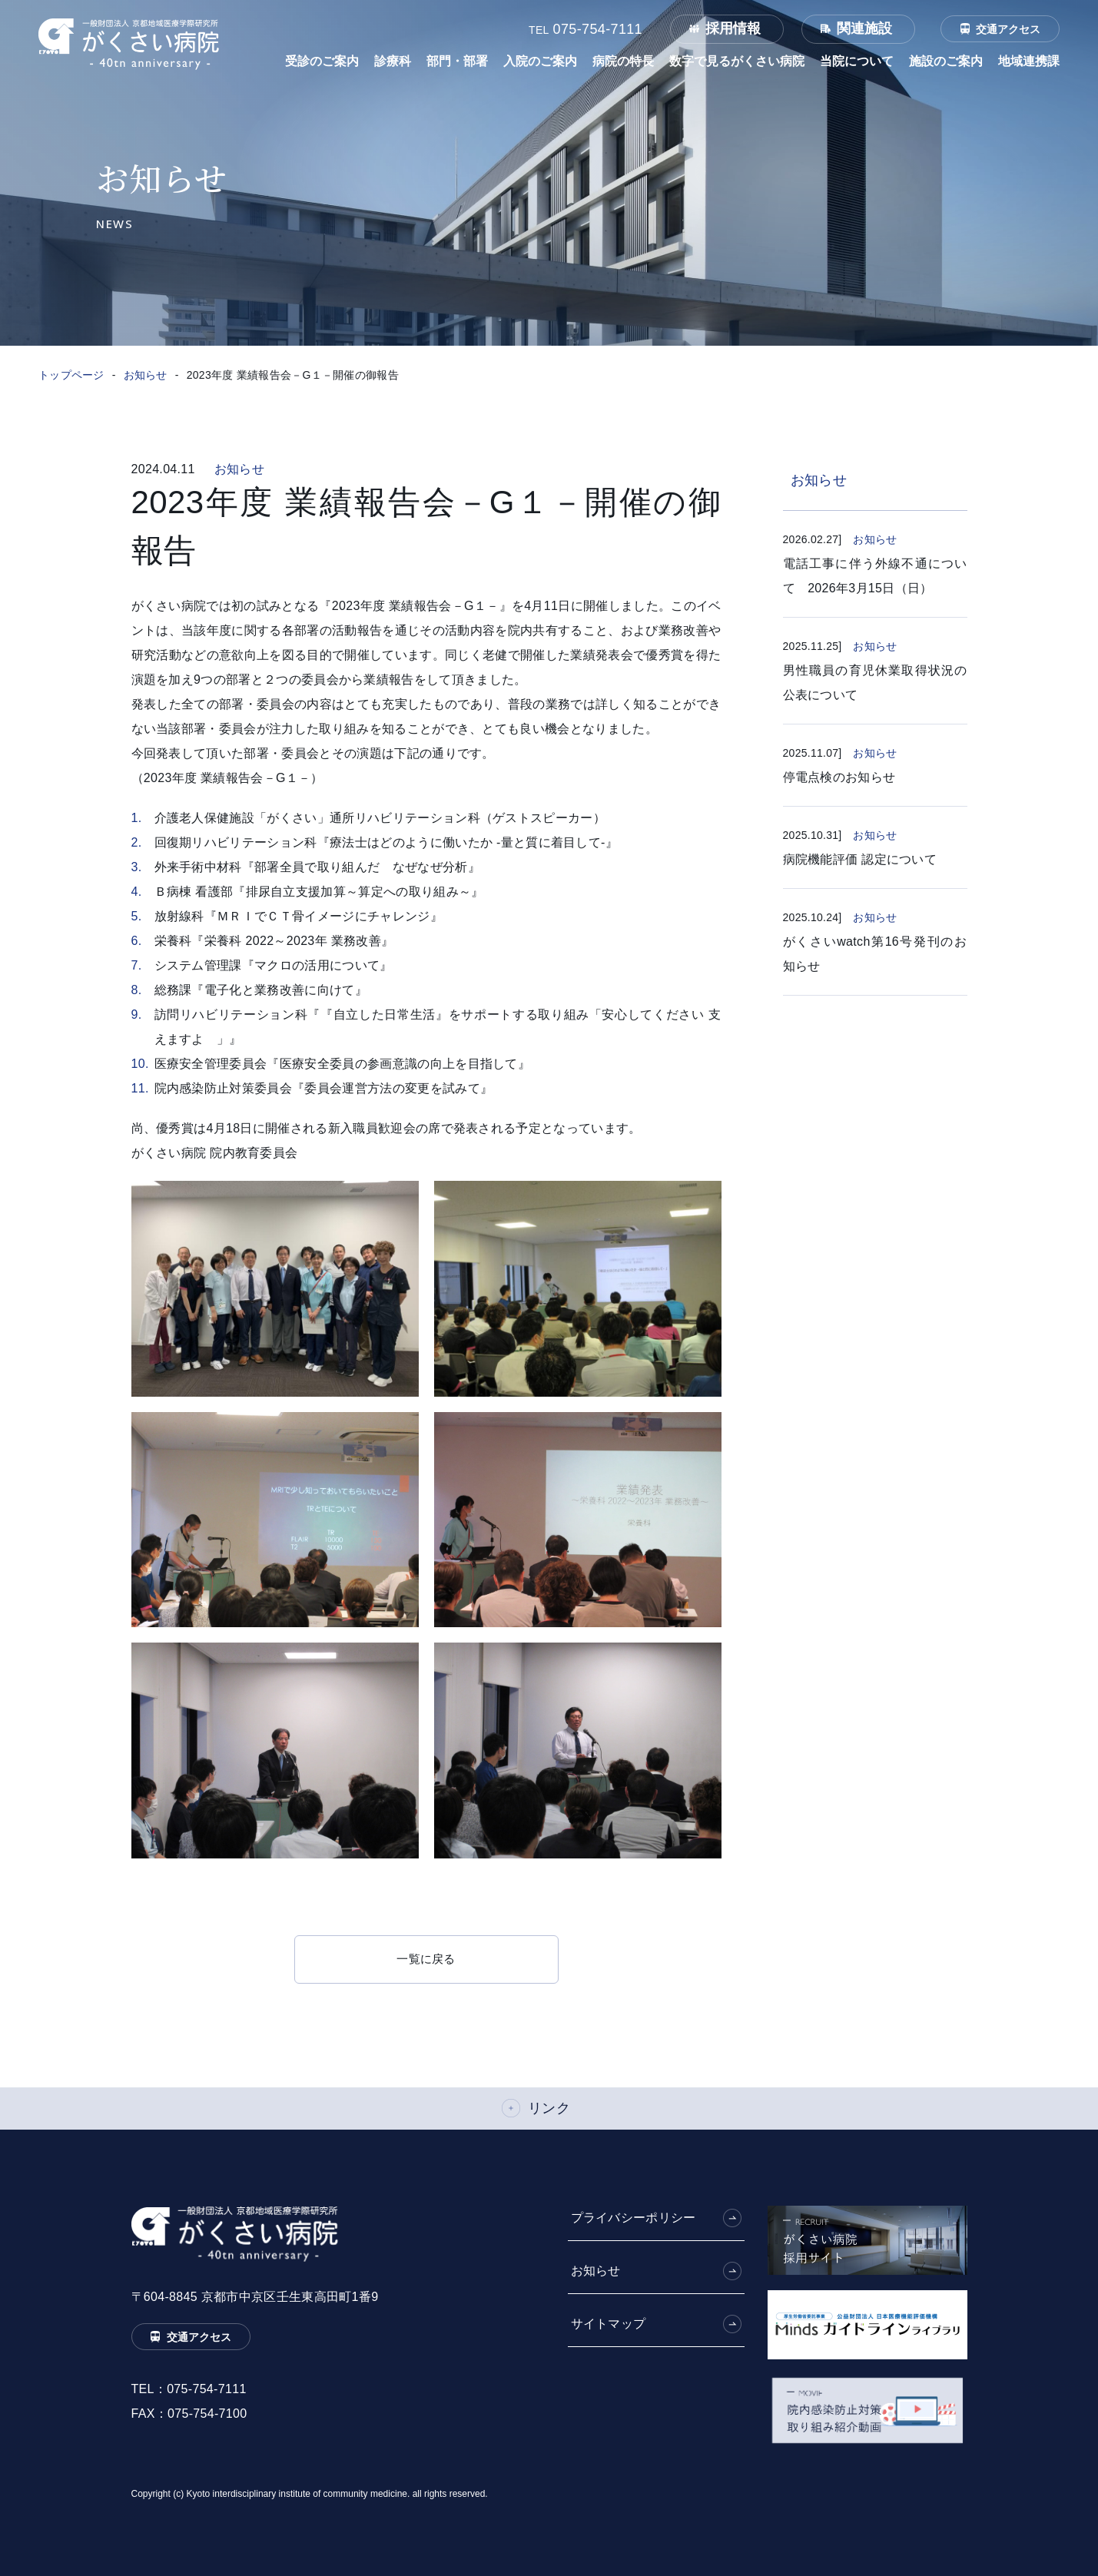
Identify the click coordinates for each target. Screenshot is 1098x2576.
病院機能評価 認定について (860, 859)
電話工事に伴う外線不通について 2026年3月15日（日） (875, 576)
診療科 (392, 61)
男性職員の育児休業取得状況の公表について (875, 682)
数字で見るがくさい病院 (736, 61)
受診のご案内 (322, 61)
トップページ (71, 375)
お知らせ (146, 375)
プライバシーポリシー (633, 2217)
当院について (857, 61)
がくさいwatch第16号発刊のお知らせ (875, 954)
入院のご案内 (540, 61)
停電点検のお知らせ (839, 777)
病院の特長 (623, 61)
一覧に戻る (426, 1958)
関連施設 (864, 28)
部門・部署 (457, 61)
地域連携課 (1029, 61)
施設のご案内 (946, 61)
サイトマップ (608, 2323)
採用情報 (733, 28)
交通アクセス (1008, 29)
